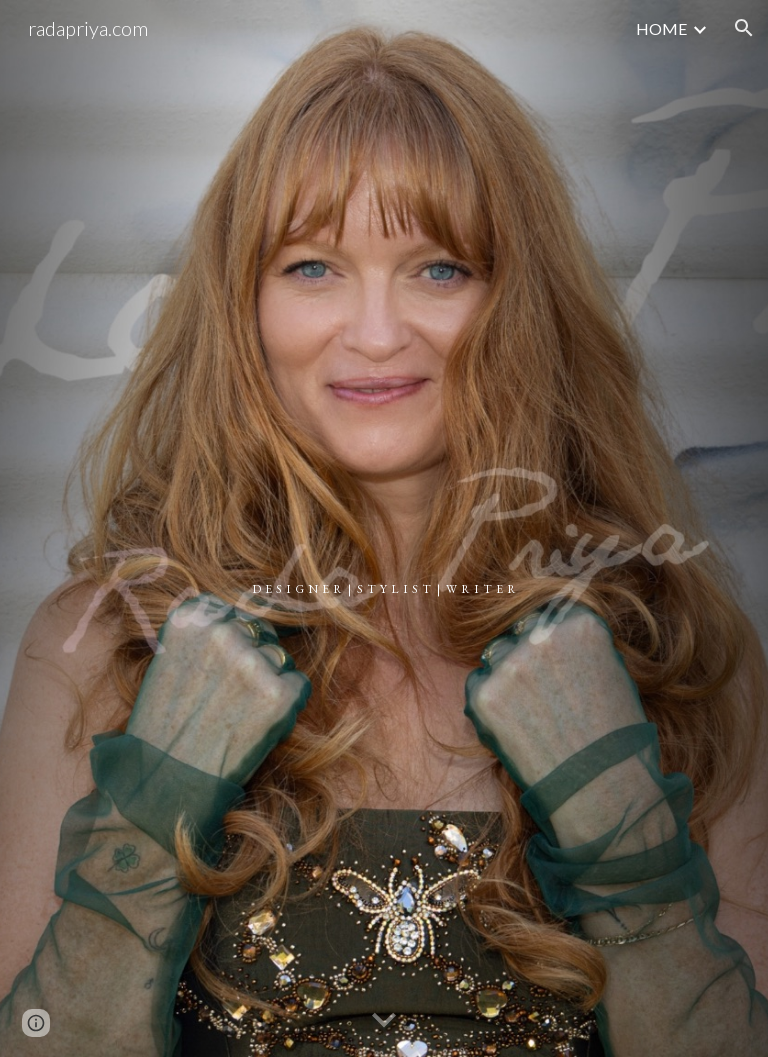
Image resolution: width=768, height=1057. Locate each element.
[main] (383, 528)
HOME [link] (661, 28)
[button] (744, 28)
